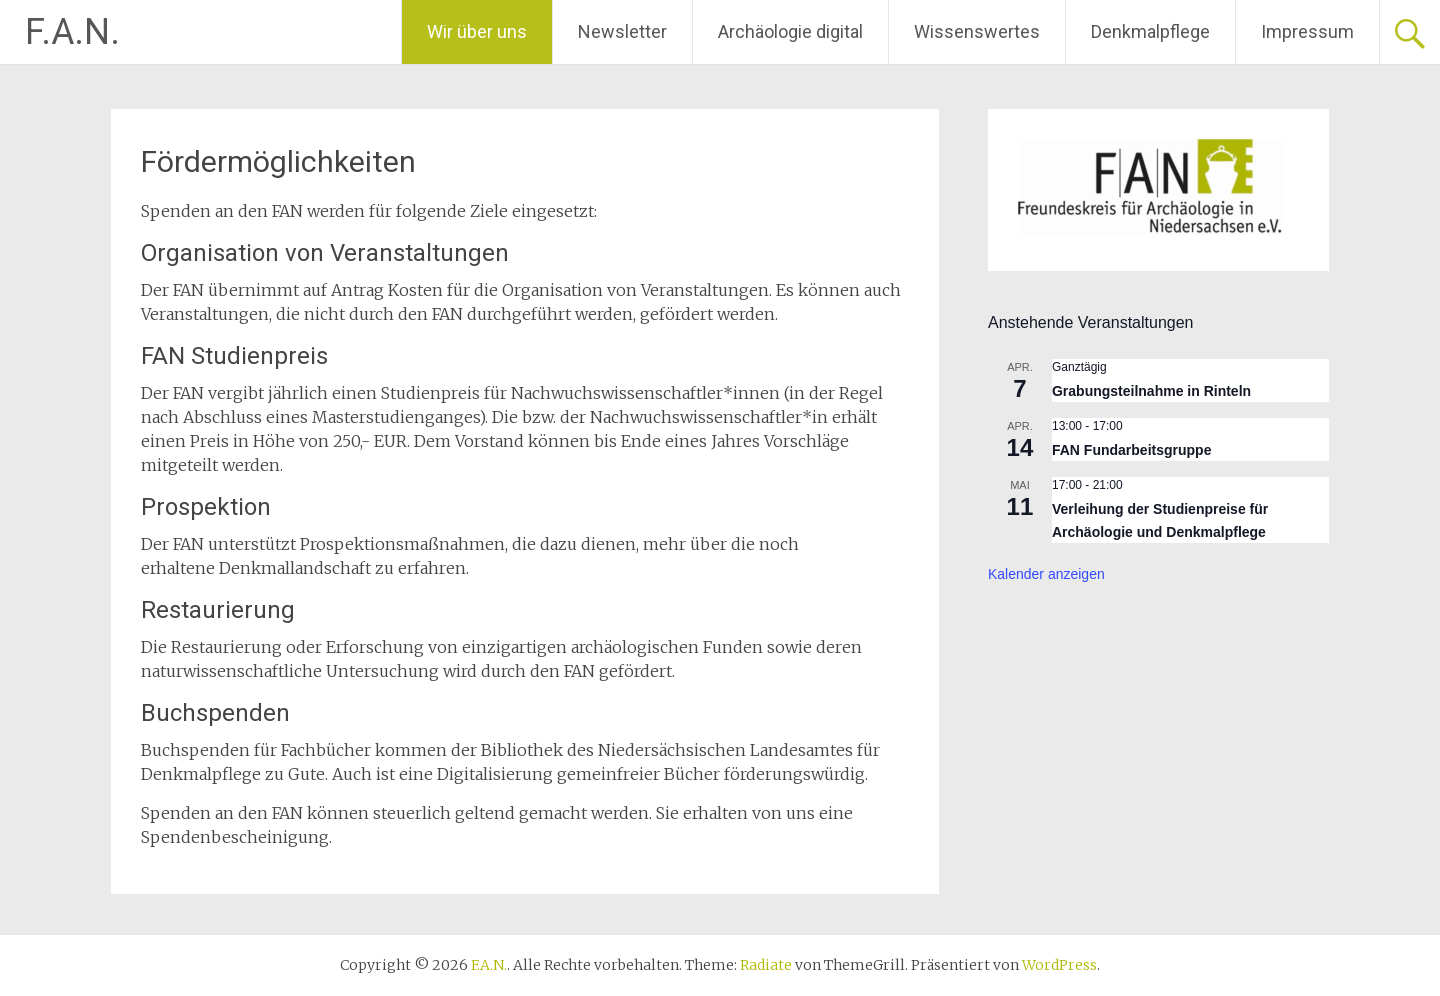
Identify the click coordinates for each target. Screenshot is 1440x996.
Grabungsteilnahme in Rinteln (1151, 391)
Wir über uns (477, 31)
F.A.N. (72, 32)
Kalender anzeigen (1046, 574)
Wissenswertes (977, 31)
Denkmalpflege (1150, 31)
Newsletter (622, 31)
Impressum (1307, 31)
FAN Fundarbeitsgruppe (1131, 450)
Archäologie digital (790, 31)
